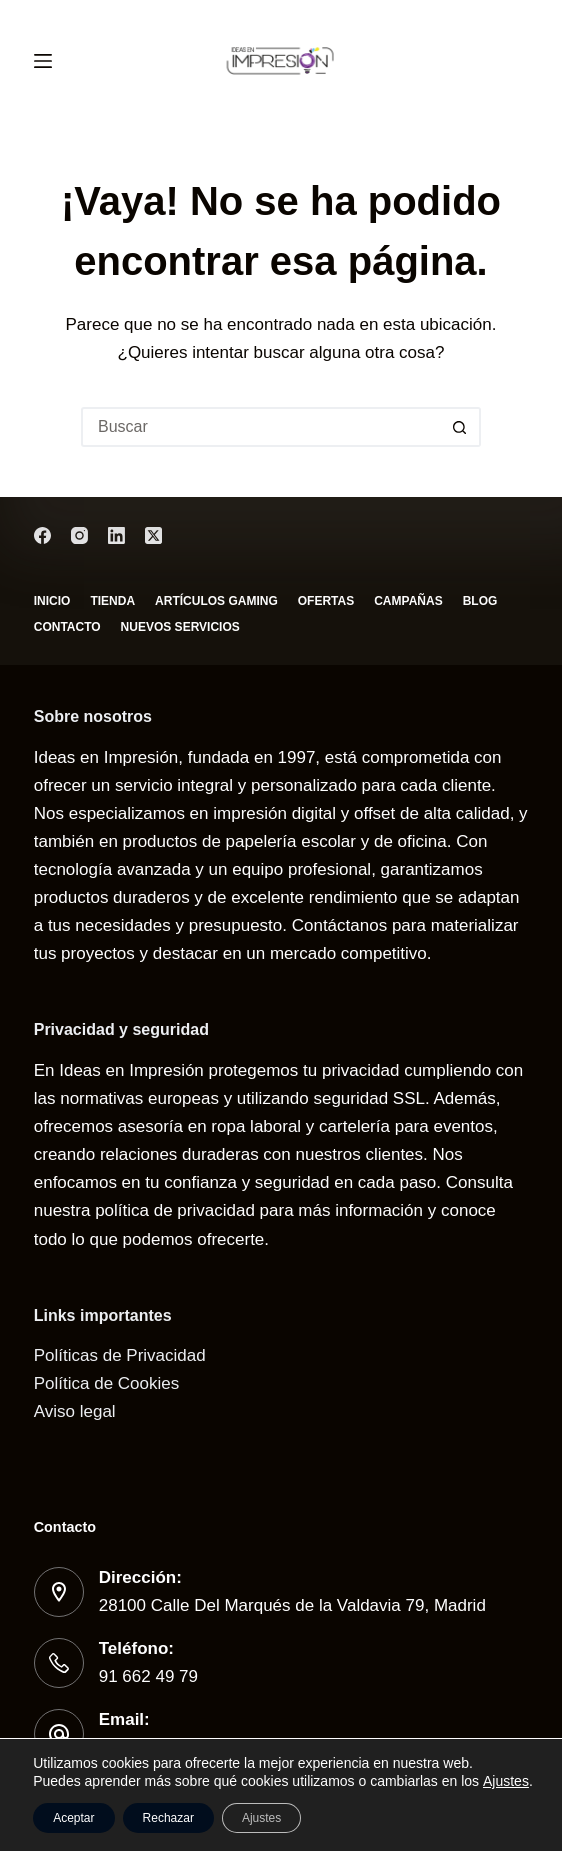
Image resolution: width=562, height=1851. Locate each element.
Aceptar (73, 1818)
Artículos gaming (216, 601)
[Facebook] (42, 535)
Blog (480, 601)
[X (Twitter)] (153, 535)
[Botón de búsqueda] (461, 427)
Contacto (67, 627)
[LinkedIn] (116, 535)
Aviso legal (75, 1411)
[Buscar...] (261, 427)
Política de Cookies (107, 1383)
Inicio (52, 601)
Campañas (408, 601)
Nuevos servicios (180, 627)
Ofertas (326, 601)
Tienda (112, 601)
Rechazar (168, 1818)
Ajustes (506, 1781)
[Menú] (43, 61)
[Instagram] (79, 535)
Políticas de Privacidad (120, 1355)
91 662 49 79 (148, 1676)
